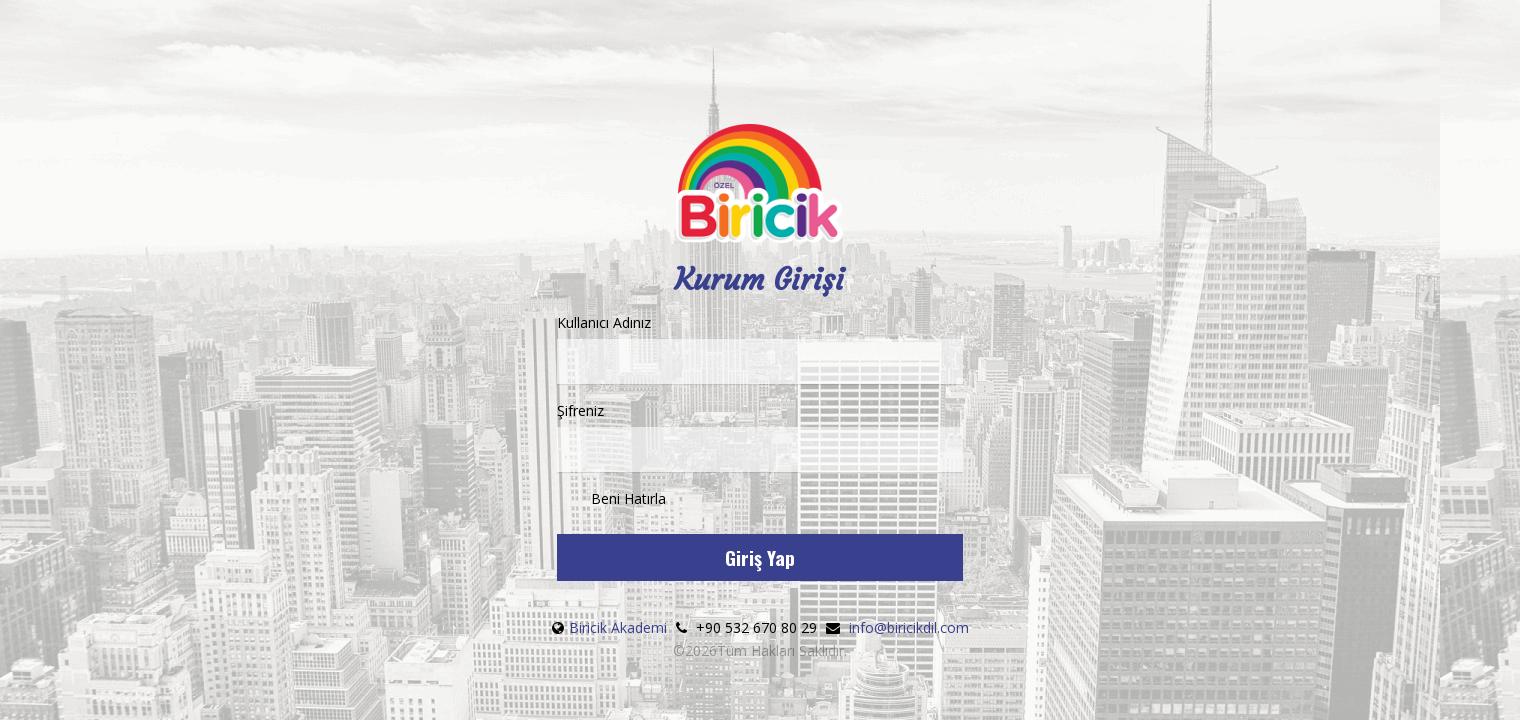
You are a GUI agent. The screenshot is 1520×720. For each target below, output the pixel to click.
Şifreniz (760, 436)
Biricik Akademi (618, 627)
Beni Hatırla (611, 500)
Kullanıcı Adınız (760, 348)
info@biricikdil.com (909, 627)
